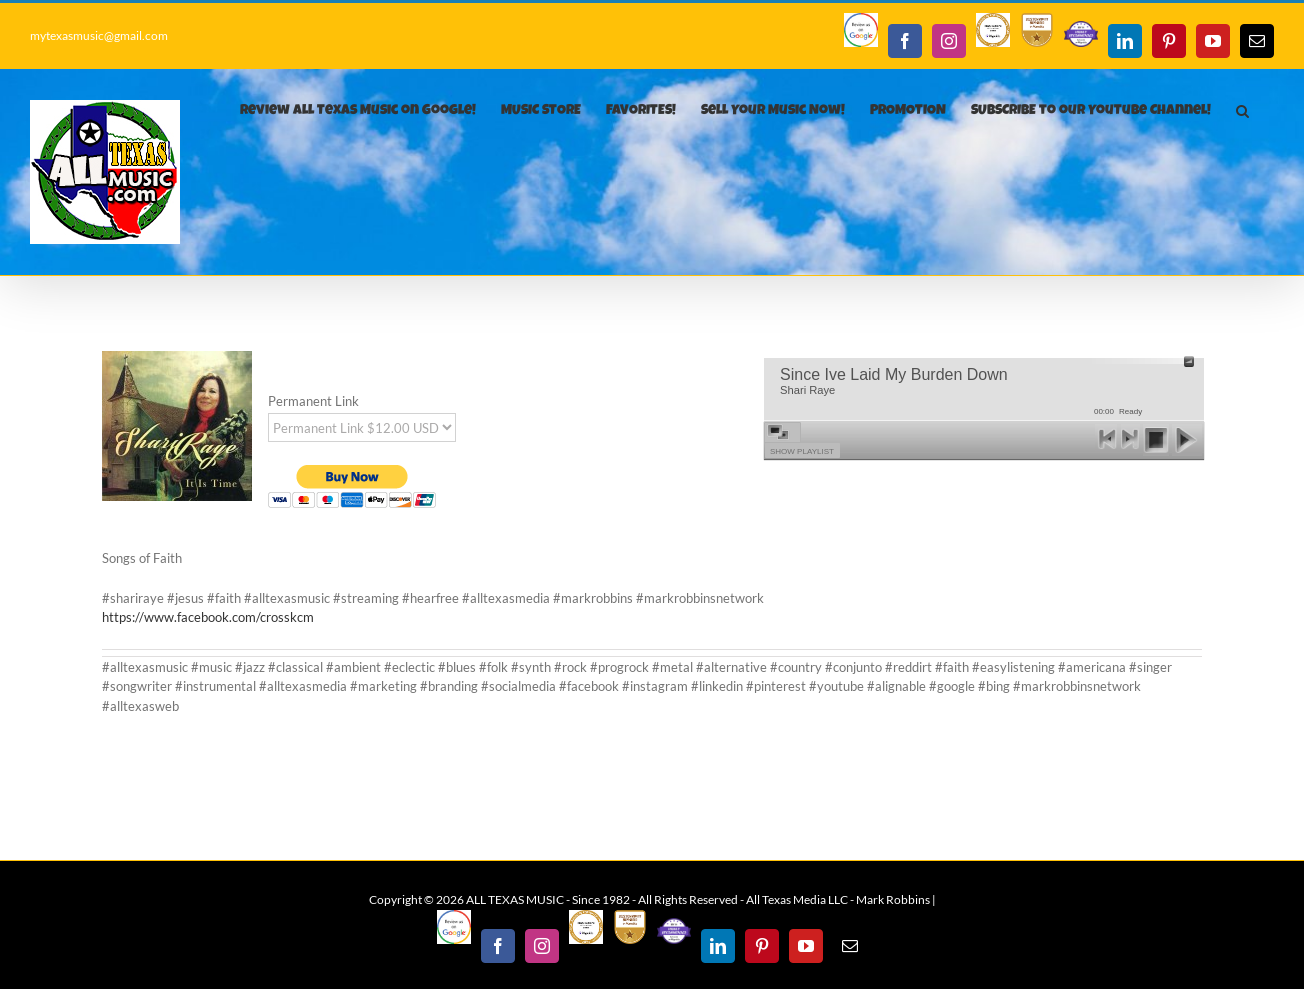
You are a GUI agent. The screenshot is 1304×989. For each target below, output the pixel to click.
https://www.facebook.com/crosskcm (208, 617)
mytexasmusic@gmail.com (99, 35)
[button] (1242, 111)
